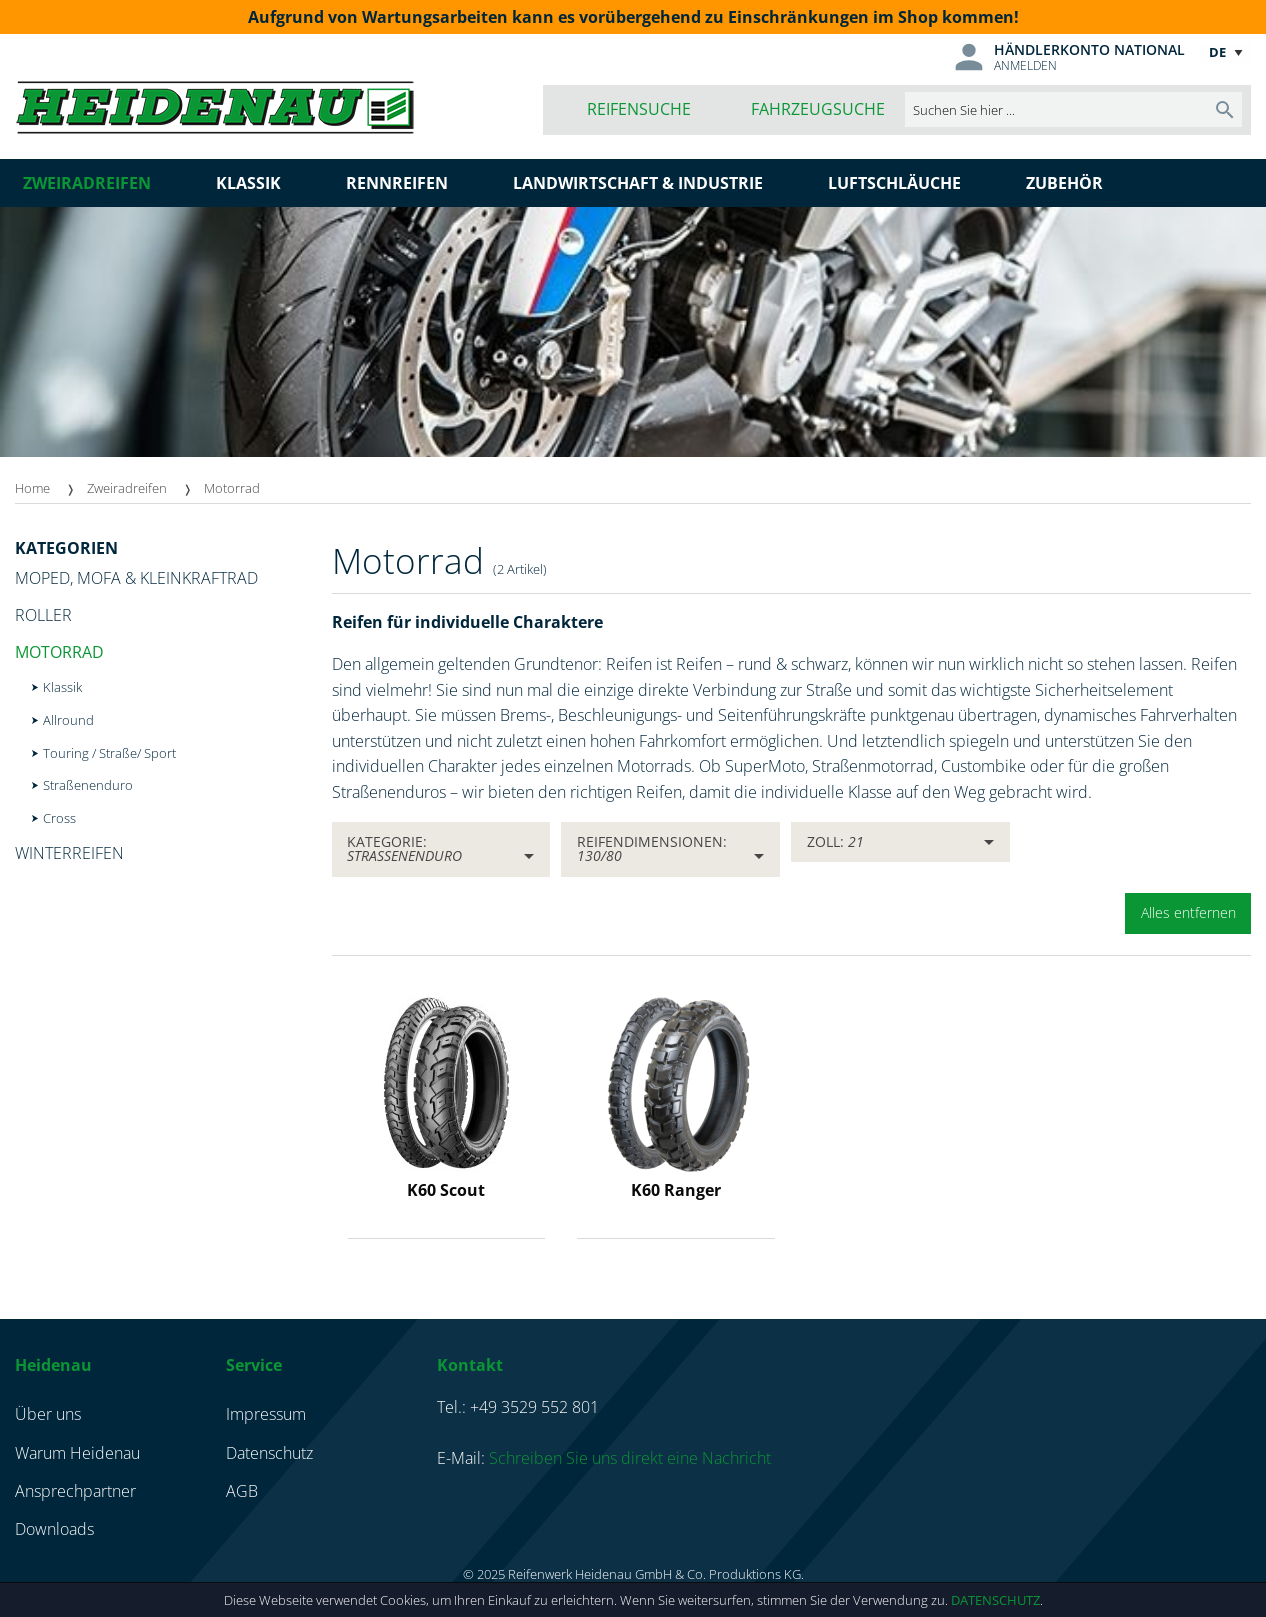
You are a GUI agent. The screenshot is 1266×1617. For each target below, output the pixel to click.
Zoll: (835, 841)
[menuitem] (51, 488)
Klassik (62, 687)
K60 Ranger (676, 1190)
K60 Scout (446, 1190)
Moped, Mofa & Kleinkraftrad (136, 578)
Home (32, 488)
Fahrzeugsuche (818, 109)
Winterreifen (69, 853)
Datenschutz (995, 1600)
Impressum (266, 1414)
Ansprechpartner (75, 1491)
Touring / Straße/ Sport (109, 753)
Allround (68, 720)
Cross (59, 818)
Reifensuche (639, 109)
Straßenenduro (88, 785)
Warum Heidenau (77, 1453)
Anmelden (1025, 65)
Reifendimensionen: (652, 848)
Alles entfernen (1188, 912)
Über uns (48, 1414)
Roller (43, 615)
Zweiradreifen (127, 488)
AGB (242, 1491)
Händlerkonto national (1089, 49)
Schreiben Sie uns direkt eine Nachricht (630, 1458)
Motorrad (232, 488)
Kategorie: (404, 848)
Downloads (54, 1529)
